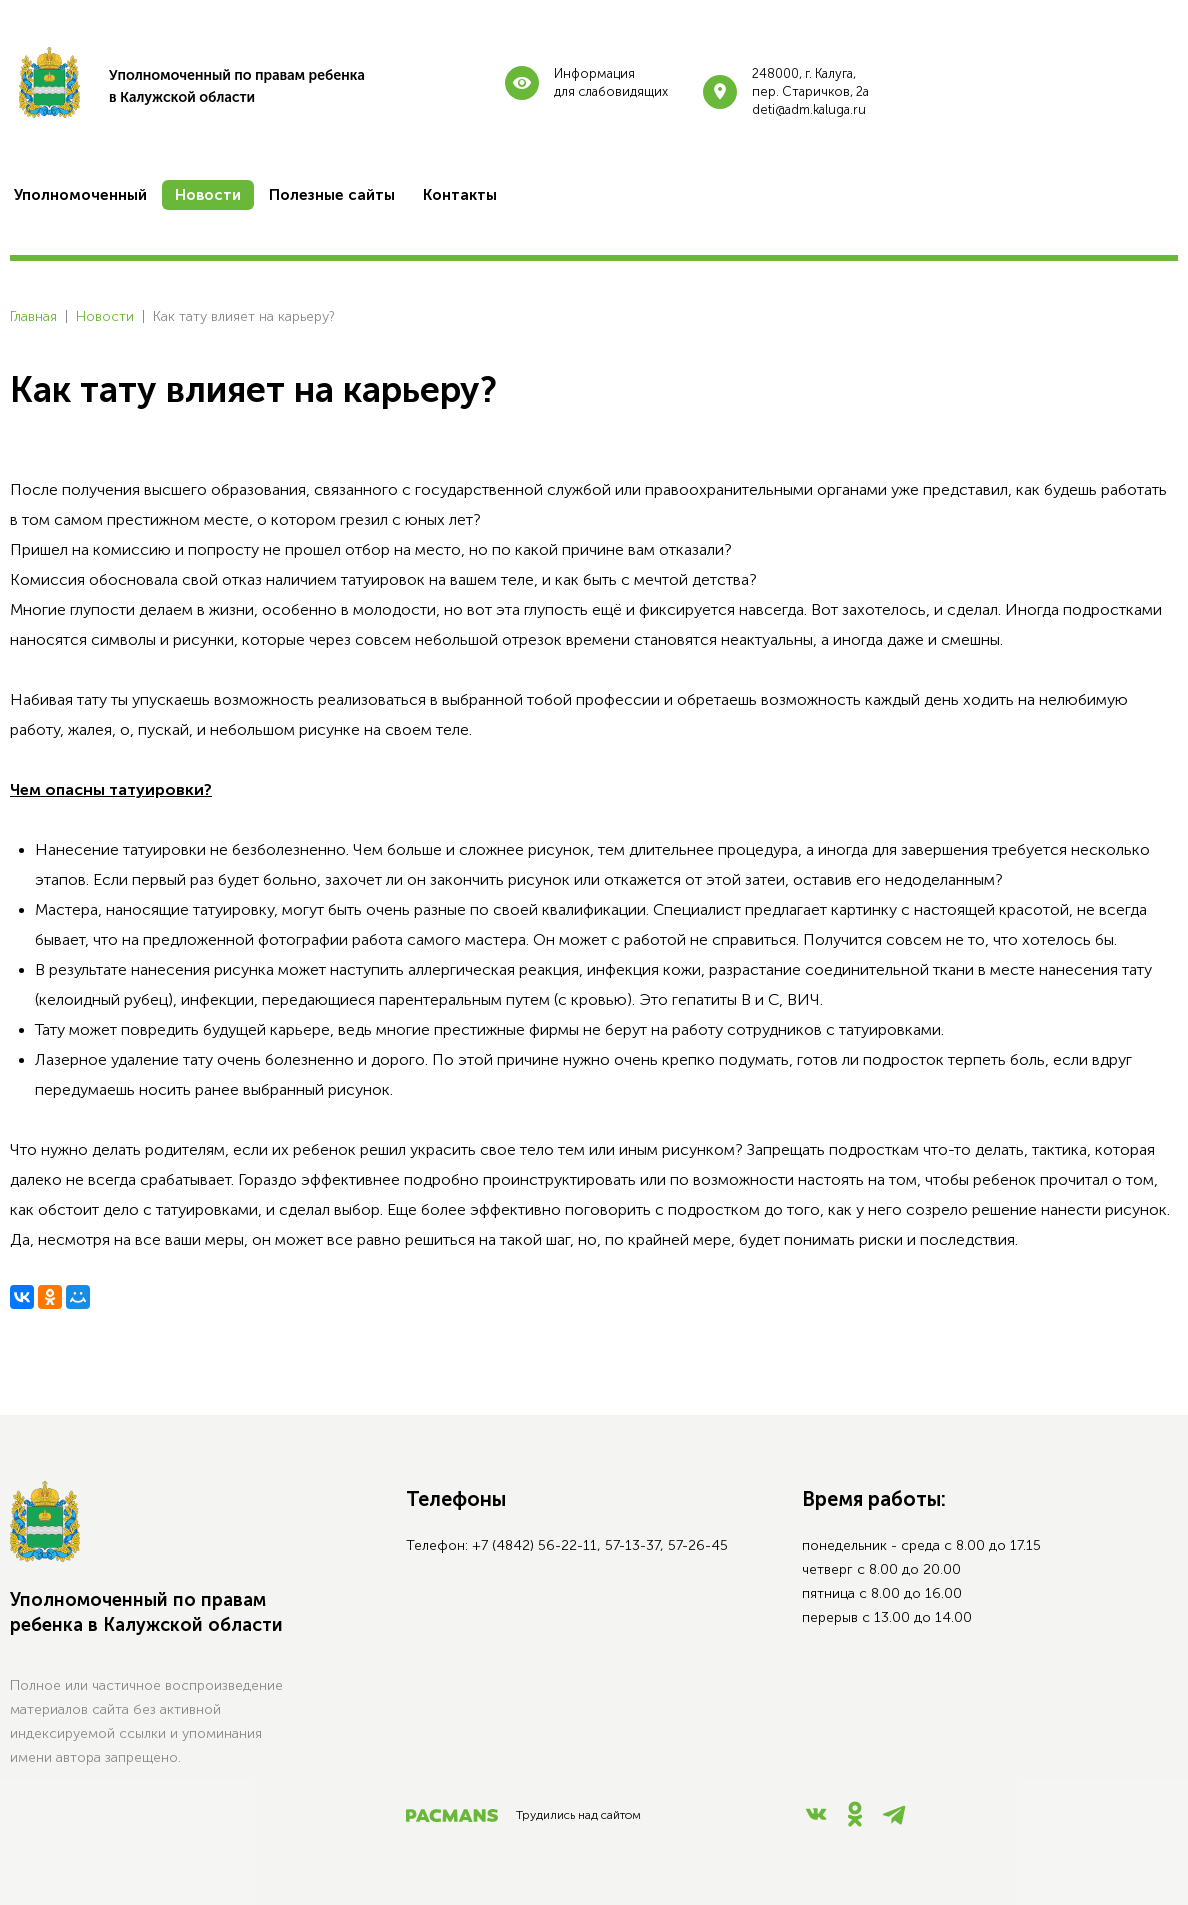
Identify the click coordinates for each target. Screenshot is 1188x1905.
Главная (33, 316)
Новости (105, 316)
